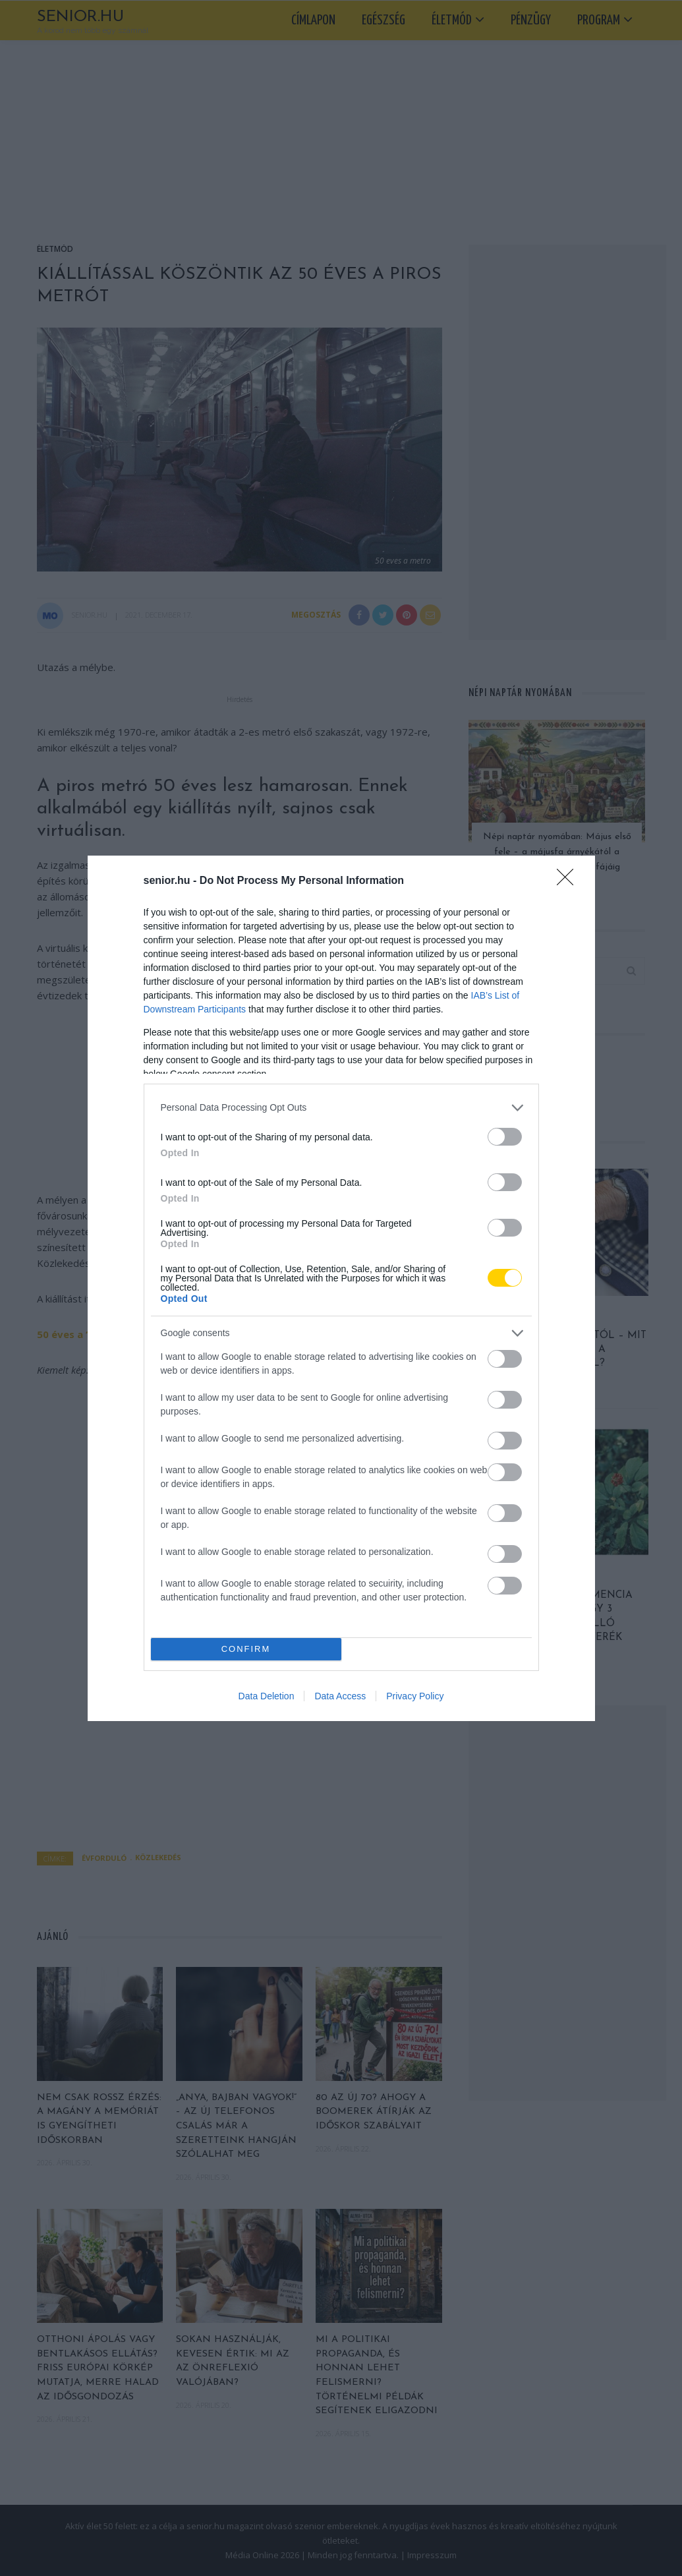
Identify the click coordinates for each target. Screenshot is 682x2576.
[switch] (505, 1137)
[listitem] (341, 1108)
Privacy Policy (414, 1696)
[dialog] (341, 1288)
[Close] (569, 881)
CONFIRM (246, 1649)
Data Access (340, 1696)
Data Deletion (267, 1696)
